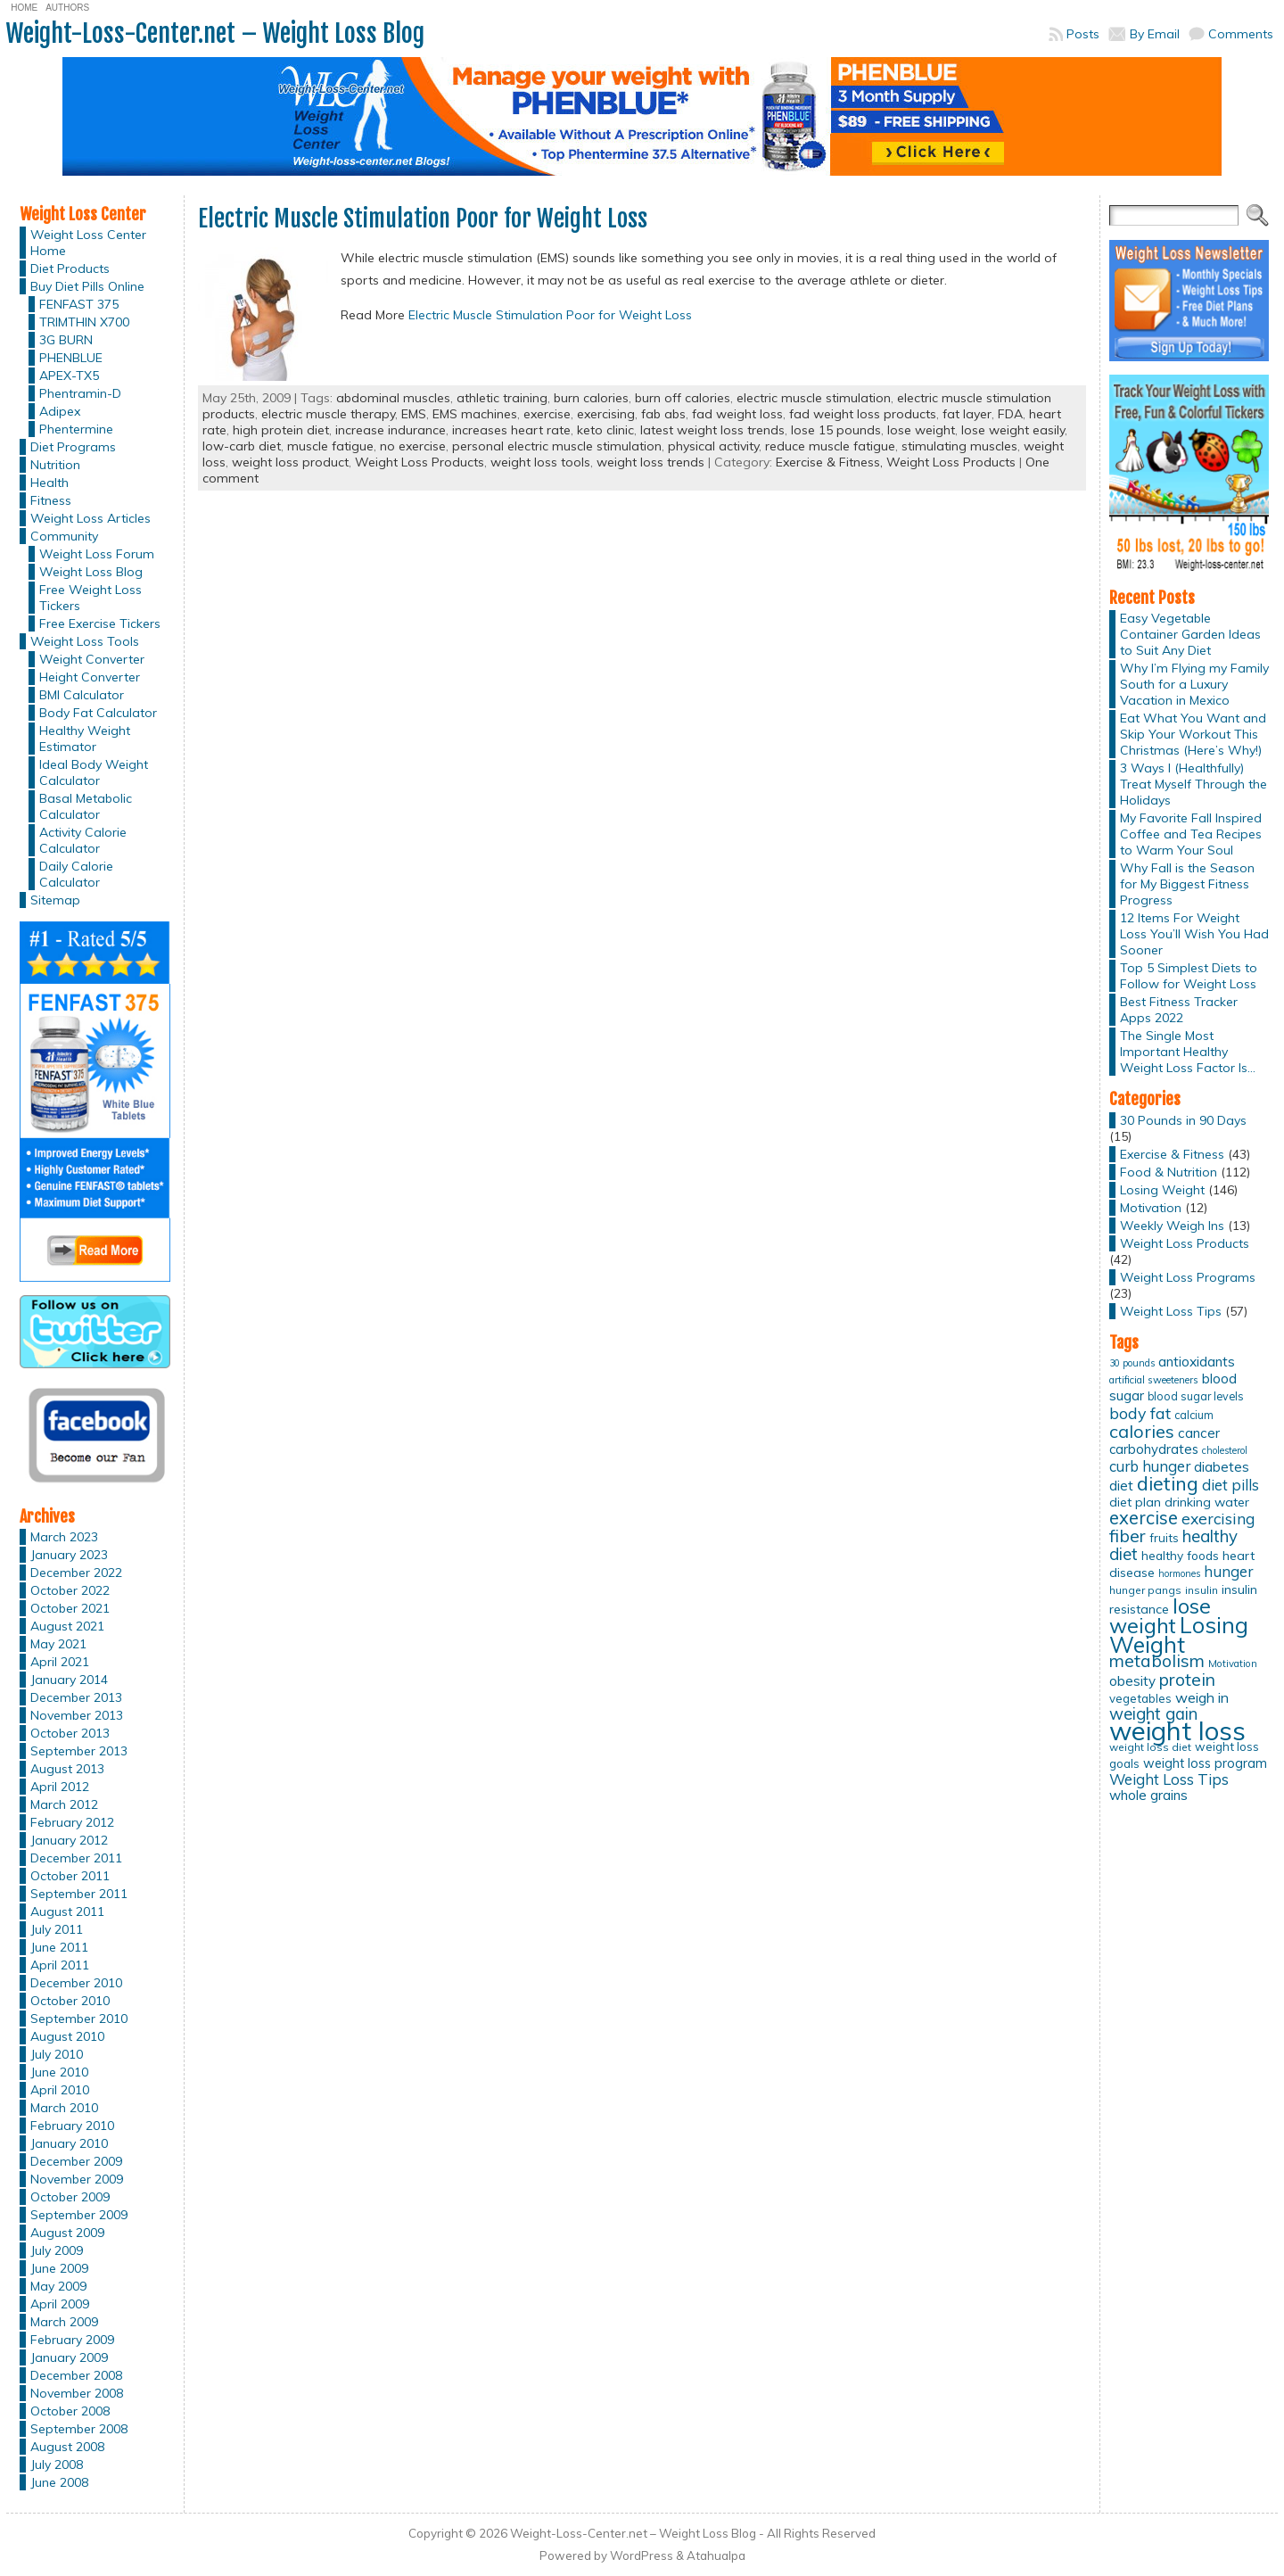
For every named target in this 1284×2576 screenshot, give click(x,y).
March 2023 (64, 1537)
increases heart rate (511, 430)
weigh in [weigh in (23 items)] (1202, 1697)
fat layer (967, 414)
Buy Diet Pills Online (87, 286)
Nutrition (55, 465)
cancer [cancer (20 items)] (1199, 1432)
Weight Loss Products (419, 462)
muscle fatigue (330, 446)
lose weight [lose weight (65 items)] (1160, 1616)
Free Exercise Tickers (99, 623)
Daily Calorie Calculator (76, 874)
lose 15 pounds (836, 430)
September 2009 (79, 2215)
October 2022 (70, 1590)
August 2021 (67, 1626)
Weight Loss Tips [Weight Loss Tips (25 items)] (1169, 1779)
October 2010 (70, 2001)
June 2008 (59, 2482)
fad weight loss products (862, 414)
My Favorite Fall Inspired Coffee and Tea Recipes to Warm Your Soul (1191, 834)
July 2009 (56, 2250)
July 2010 (56, 2054)
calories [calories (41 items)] (1141, 1431)
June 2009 (59, 2268)
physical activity (713, 446)
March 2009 (64, 2322)
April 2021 (59, 1662)
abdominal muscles (393, 398)
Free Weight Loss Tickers (90, 598)
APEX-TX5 (69, 375)
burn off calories (682, 398)
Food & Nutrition (1168, 1172)
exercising (606, 414)
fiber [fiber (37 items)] (1127, 1536)
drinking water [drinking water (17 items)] (1207, 1502)
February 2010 (72, 2126)
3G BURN (66, 340)
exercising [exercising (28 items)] (1218, 1518)
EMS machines (474, 414)
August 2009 (67, 2233)
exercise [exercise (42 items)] (1143, 1518)
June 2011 (59, 1947)
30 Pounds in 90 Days (1183, 1120)
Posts (1082, 34)
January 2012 (69, 1840)
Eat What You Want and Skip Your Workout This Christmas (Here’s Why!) (1193, 734)
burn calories (591, 398)
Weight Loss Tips (1171, 1311)
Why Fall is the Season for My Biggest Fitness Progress (1187, 884)
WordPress (641, 2555)
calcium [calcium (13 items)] (1194, 1415)
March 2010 (64, 2108)
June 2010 (59, 2072)
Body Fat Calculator (98, 713)
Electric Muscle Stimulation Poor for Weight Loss (422, 218)
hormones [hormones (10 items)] (1179, 1573)
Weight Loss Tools (84, 641)
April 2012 (59, 1787)
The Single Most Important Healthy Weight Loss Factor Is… (1187, 1052)
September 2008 (79, 2429)
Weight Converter (91, 659)
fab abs (663, 414)
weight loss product (290, 462)
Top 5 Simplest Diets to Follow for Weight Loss (1188, 976)
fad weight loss (737, 414)
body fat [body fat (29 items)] (1140, 1413)
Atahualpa (716, 2555)
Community (64, 536)
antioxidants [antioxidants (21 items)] (1196, 1361)
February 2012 (72, 1822)
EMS (413, 414)
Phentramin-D (80, 393)
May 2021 (58, 1644)
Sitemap (55, 900)
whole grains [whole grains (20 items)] (1148, 1795)
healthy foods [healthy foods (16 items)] (1180, 1555)
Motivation (1150, 1208)
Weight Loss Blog (91, 572)
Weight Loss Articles (90, 518)
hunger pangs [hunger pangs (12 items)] (1145, 1590)
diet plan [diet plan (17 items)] (1135, 1502)
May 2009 (58, 2286)
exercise (547, 414)
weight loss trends (650, 462)
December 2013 (76, 1697)
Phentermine (76, 429)
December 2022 (76, 1573)
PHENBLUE (71, 358)
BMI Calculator (81, 695)
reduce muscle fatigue (830, 446)
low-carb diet (241, 446)
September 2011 (79, 1894)
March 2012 (64, 1804)
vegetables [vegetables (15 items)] (1140, 1698)
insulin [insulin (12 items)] (1201, 1590)
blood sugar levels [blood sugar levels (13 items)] (1196, 1396)
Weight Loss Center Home (88, 243)
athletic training (502, 398)
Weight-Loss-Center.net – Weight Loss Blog (215, 33)
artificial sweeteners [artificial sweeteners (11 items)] (1153, 1380)
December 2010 (76, 1983)
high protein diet (281, 430)
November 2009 (76, 2179)
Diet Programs (73, 447)
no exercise (413, 446)
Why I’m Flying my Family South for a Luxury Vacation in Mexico (1194, 684)
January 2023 (69, 1555)
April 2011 (59, 1965)
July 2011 (56, 1929)
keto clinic (605, 430)
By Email (1155, 34)
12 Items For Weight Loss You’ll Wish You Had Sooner (1194, 934)
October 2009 (70, 2197)
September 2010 (79, 2018)
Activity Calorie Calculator (83, 840)
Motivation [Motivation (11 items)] (1232, 1663)
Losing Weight (1162, 1190)
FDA (1010, 414)
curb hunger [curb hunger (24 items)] (1149, 1466)
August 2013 (67, 1769)
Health (49, 483)
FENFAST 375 (79, 304)
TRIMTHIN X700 (84, 322)
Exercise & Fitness (1172, 1154)
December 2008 (76, 2375)
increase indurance (390, 430)
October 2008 (70, 2411)
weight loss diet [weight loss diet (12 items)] (1150, 1747)
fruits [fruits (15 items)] (1164, 1538)
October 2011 (70, 1876)
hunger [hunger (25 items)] (1228, 1571)
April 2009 (59, 2304)
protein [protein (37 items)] (1187, 1679)
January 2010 (69, 2143)
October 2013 (70, 1733)
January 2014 (69, 1680)
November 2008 (76, 2393)
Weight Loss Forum (96, 554)
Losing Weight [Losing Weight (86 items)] (1178, 1634)
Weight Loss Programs (1187, 1277)
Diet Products (70, 268)
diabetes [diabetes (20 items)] (1221, 1466)
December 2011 (76, 1858)
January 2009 (69, 2357)
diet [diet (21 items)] (1121, 1485)
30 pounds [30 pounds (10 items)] (1132, 1363)
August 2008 (67, 2447)
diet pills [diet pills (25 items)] (1230, 1484)
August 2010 (67, 2036)
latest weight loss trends (712, 430)
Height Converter (89, 677)
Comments (1240, 34)
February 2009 (72, 2340)
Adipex (59, 411)
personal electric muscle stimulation (557, 446)
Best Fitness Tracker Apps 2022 (1179, 1010)
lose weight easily (1013, 430)
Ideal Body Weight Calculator (93, 772)
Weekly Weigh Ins (1172, 1226)
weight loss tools (540, 462)
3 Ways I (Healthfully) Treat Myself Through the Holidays (1193, 784)
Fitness (50, 500)
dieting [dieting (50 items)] (1167, 1483)
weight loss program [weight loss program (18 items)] (1205, 1762)
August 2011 (67, 1911)
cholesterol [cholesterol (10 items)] (1224, 1450)
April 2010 (59, 2090)
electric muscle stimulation (814, 398)
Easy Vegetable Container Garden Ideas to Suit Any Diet (1190, 634)
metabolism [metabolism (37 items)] (1157, 1661)
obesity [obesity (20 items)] (1132, 1680)
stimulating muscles (959, 446)
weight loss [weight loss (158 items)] (1177, 1730)
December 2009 (76, 2161)
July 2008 (56, 2464)
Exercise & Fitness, (831, 462)
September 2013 (79, 1751)
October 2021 (70, 1608)
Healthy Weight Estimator (84, 738)
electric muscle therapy (328, 414)
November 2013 (76, 1715)
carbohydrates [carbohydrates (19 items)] (1153, 1449)
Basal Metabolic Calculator (85, 806)
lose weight (921, 430)
